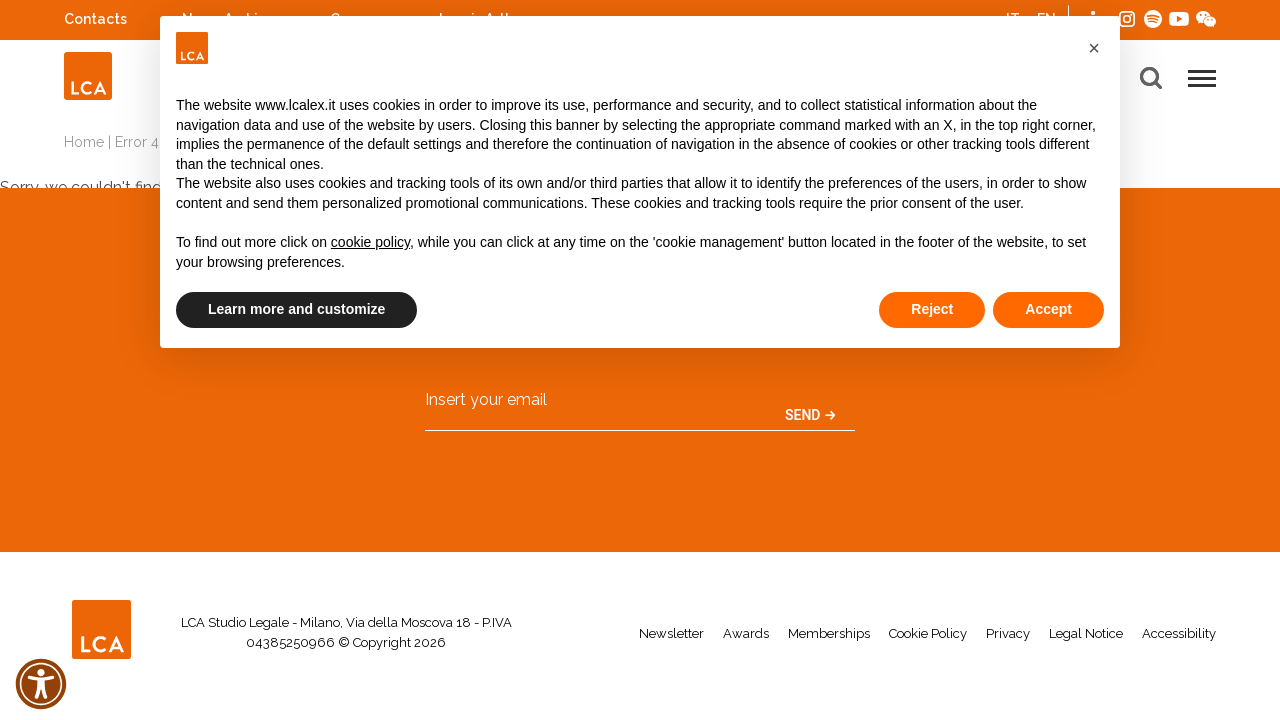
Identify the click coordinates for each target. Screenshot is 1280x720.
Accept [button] (1048, 309)
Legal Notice (1086, 633)
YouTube (1179, 19)
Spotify (1153, 16)
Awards (746, 633)
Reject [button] (932, 309)
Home (84, 142)
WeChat (1206, 16)
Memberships (829, 633)
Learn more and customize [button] (296, 309)
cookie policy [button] (370, 242)
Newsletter (671, 633)
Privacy (1008, 633)
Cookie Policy (928, 633)
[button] (1094, 48)
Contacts (95, 19)
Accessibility (1179, 633)
